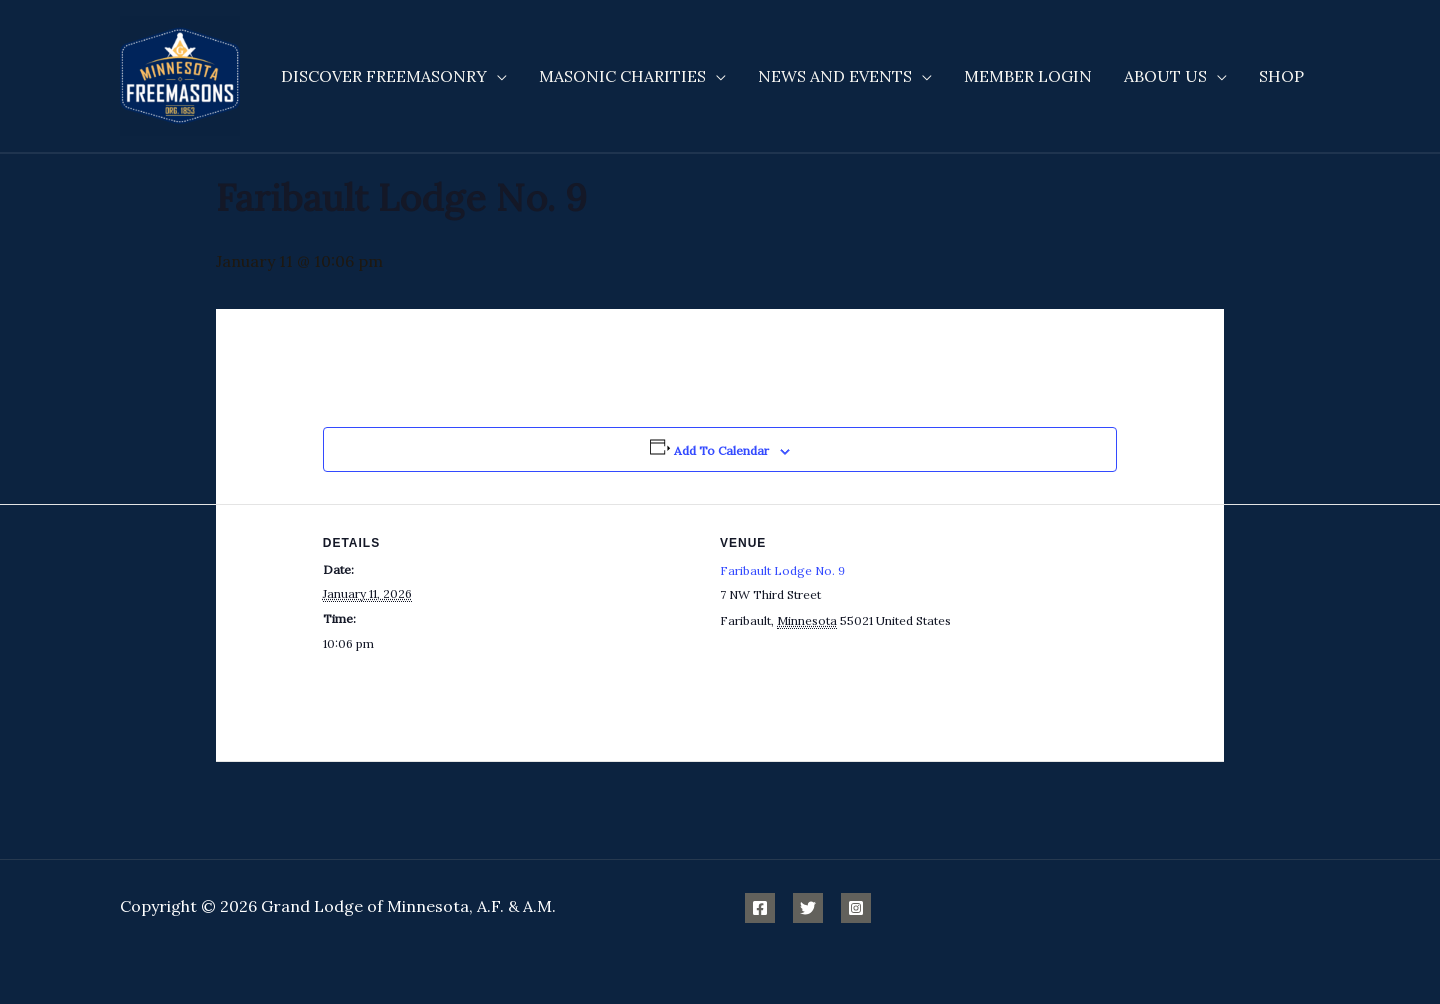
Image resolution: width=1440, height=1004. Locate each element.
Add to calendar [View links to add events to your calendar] (721, 450)
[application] (497, 76)
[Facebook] (760, 908)
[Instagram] (856, 908)
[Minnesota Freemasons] (180, 74)
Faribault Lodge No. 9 (782, 570)
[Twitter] (808, 908)
